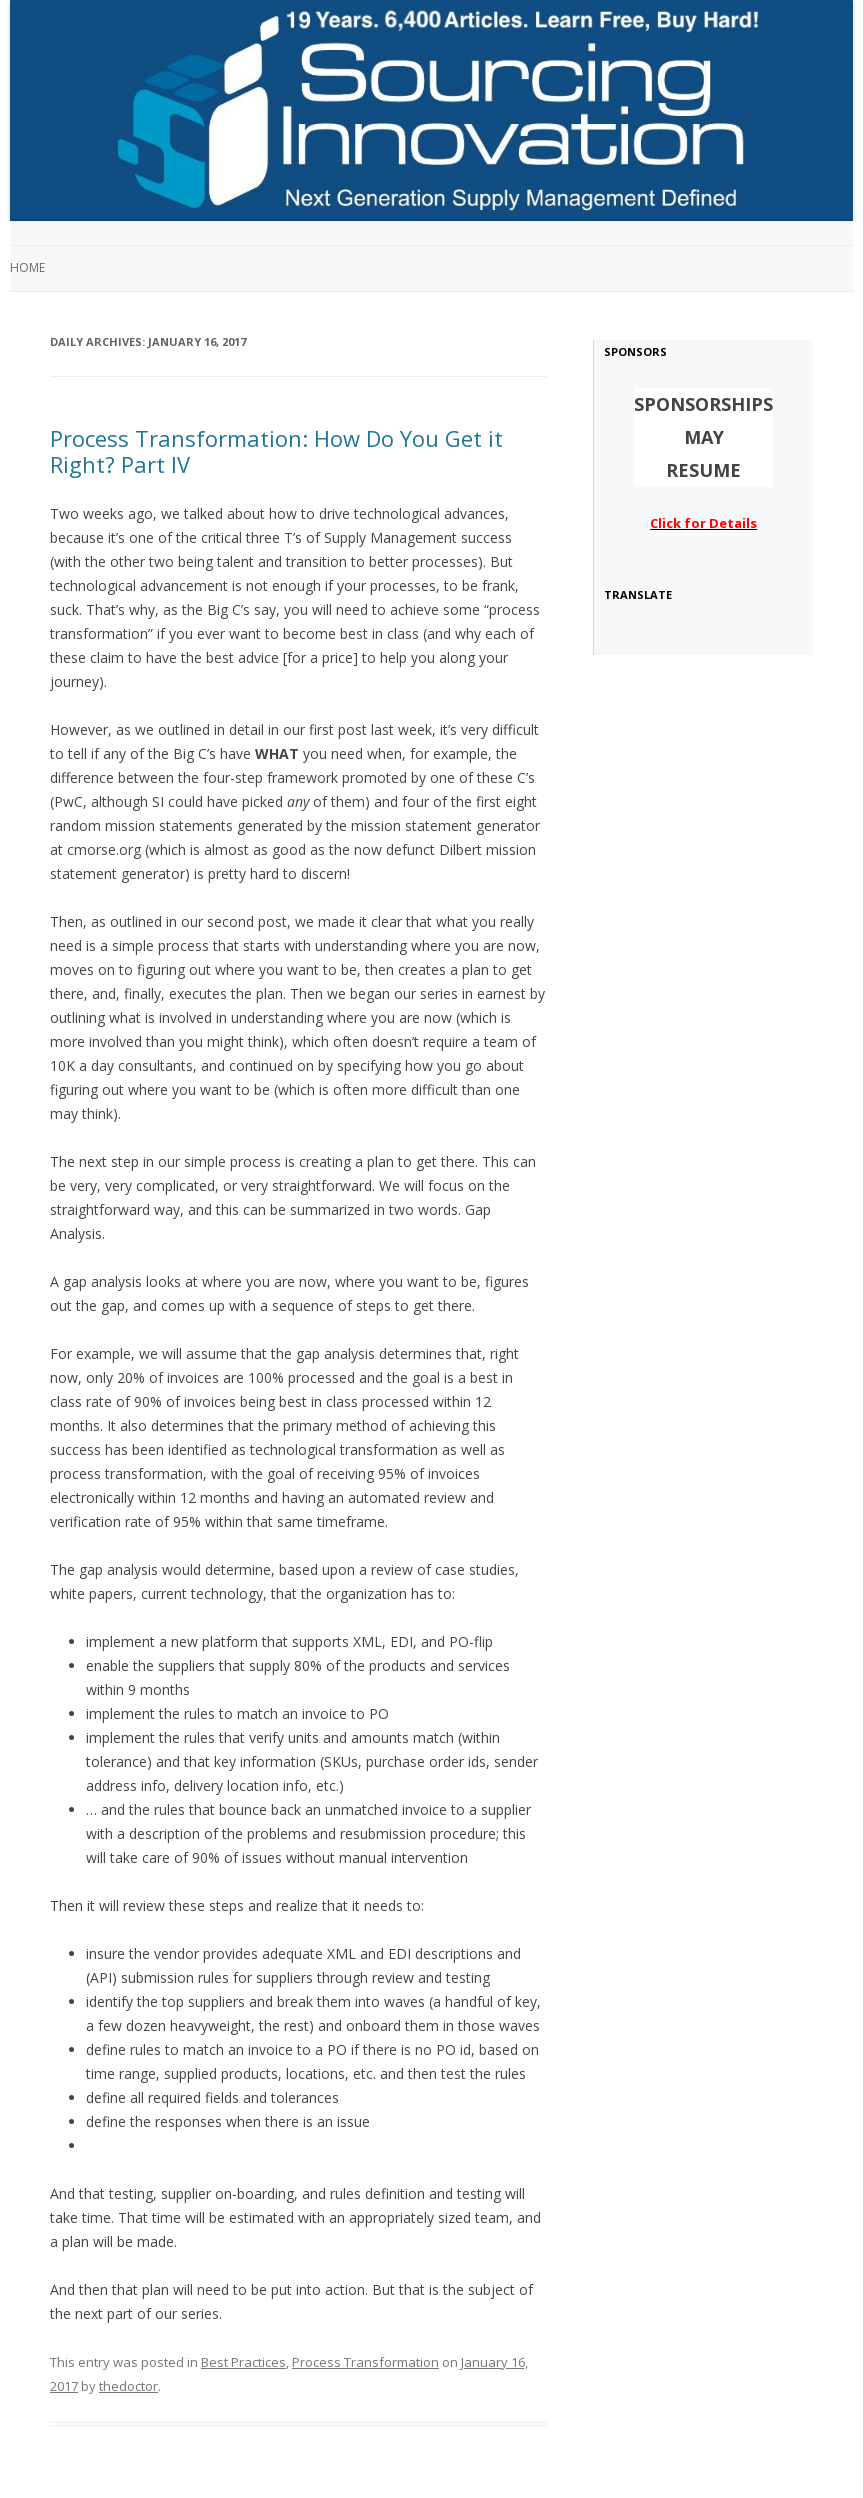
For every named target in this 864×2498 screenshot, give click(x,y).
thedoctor (128, 2386)
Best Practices (243, 2362)
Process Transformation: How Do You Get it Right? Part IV (276, 451)
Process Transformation (365, 2362)
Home (27, 267)
